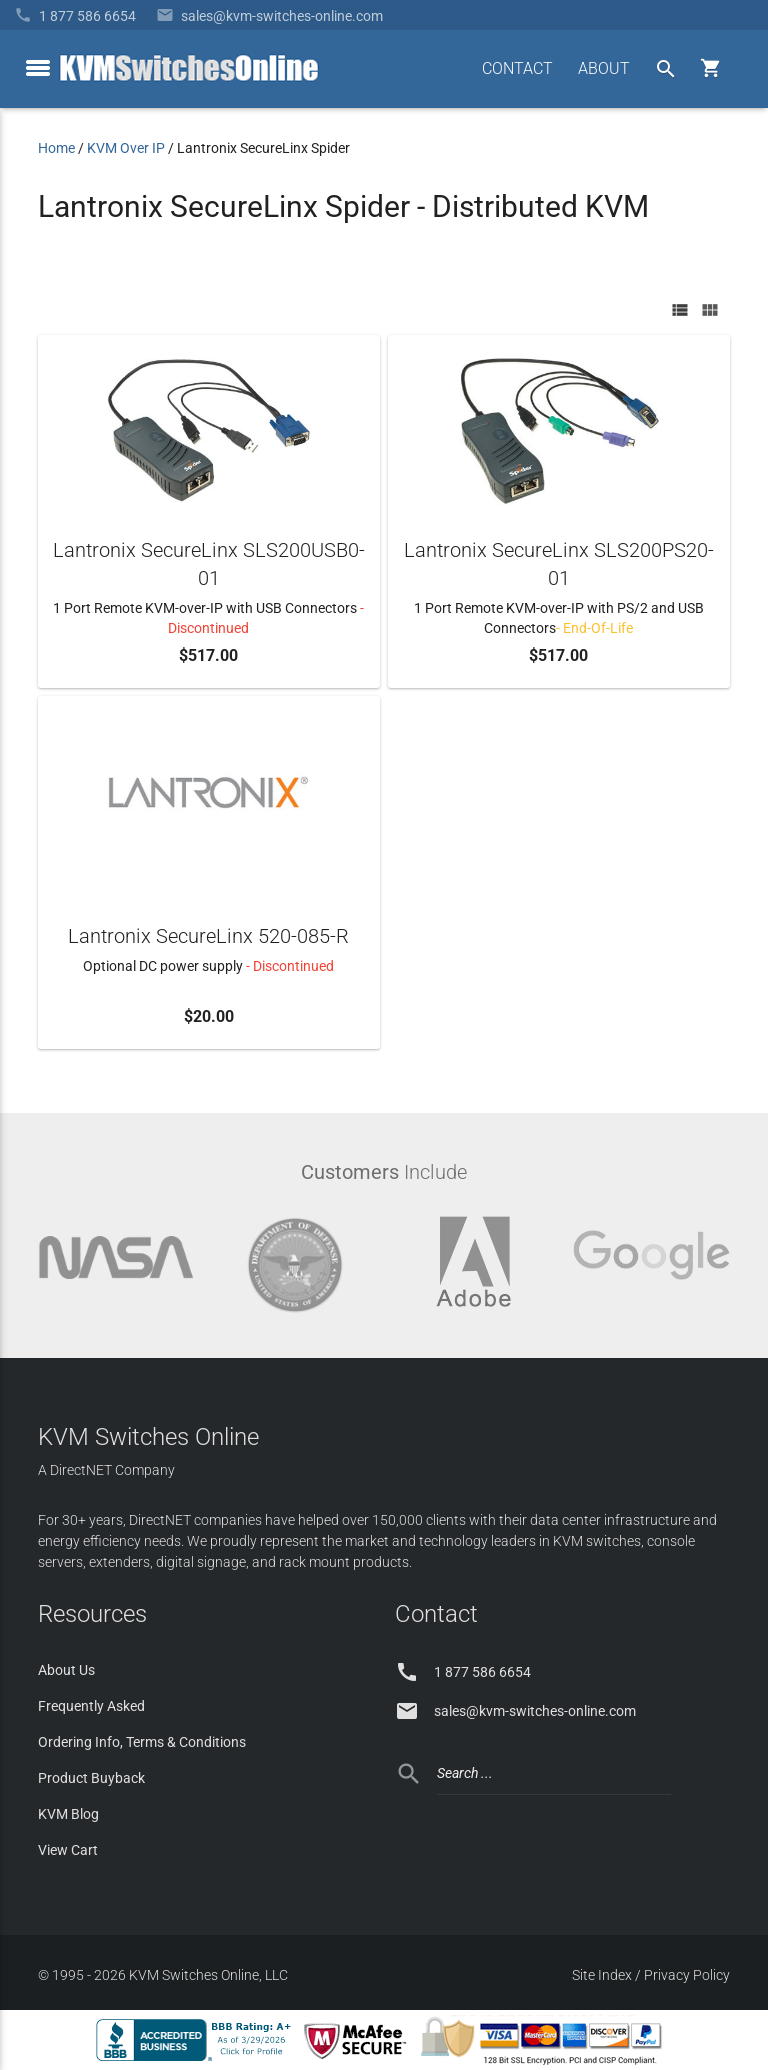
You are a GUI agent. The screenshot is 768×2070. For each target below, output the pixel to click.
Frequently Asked (91, 1706)
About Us (66, 1670)
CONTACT (517, 68)
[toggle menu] (38, 68)
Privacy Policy (687, 1975)
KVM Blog (68, 1814)
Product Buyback (91, 1778)
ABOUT (604, 68)
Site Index (602, 1975)
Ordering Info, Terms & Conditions (142, 1742)
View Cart (68, 1850)
